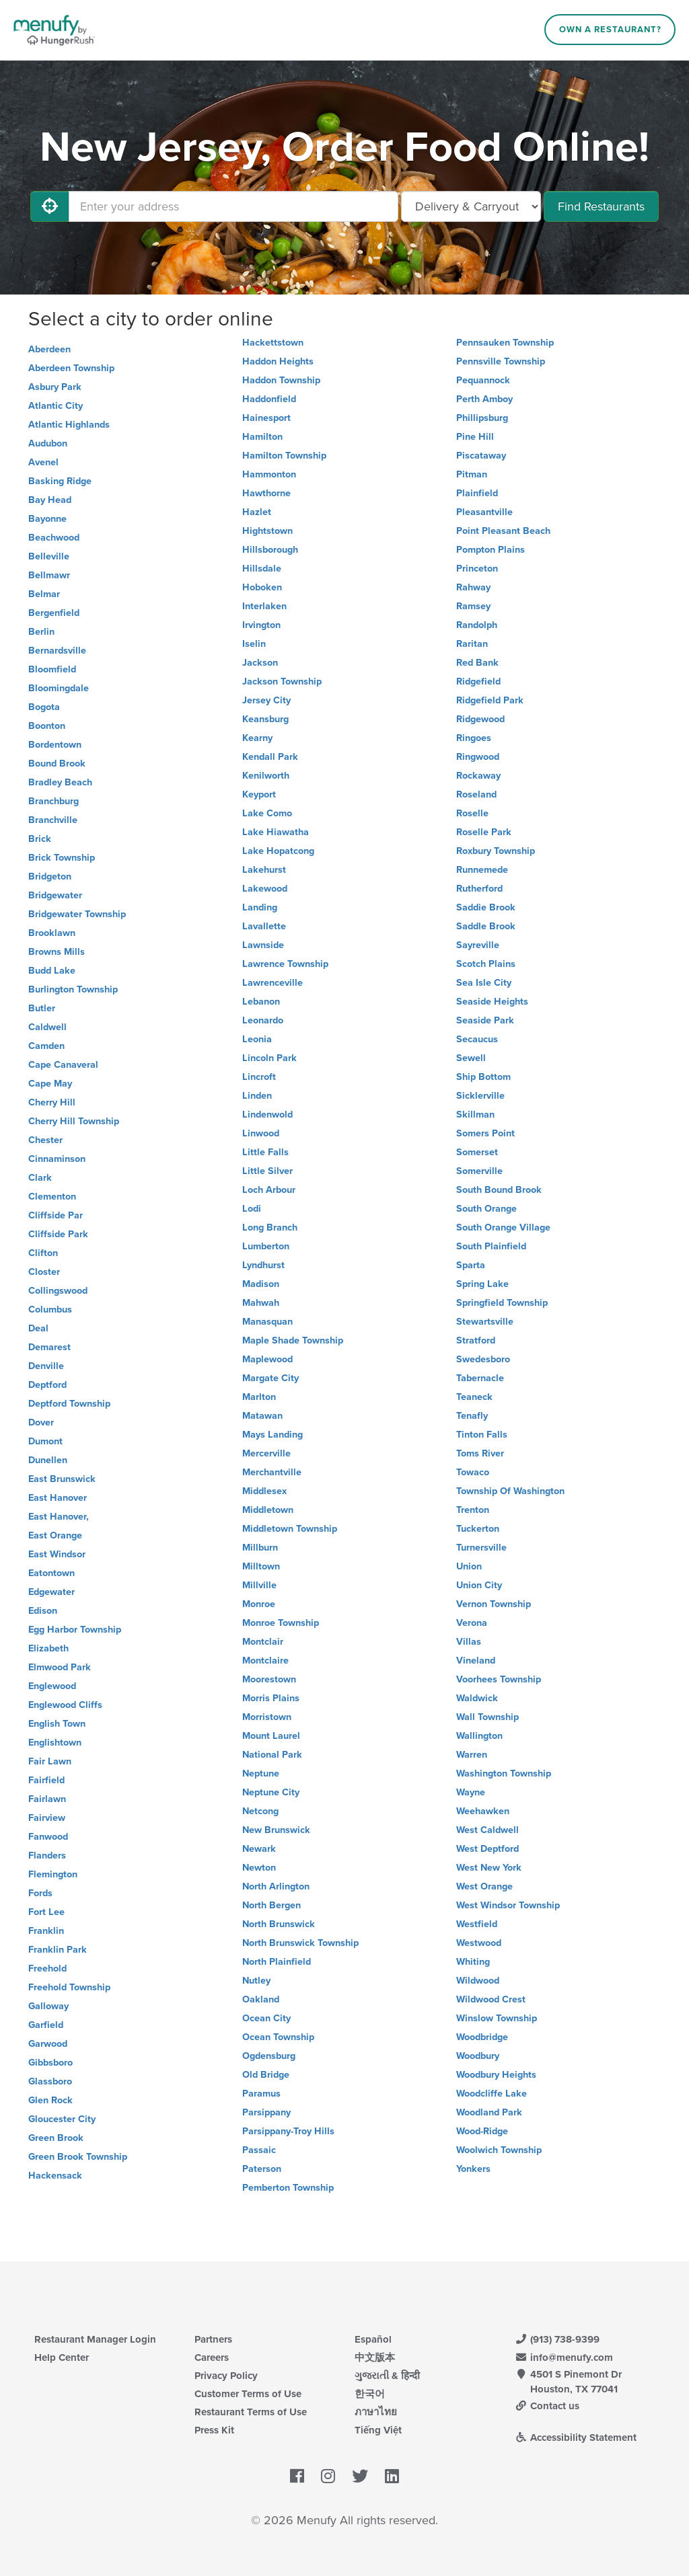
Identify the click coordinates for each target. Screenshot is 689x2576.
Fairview (46, 1818)
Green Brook (55, 2138)
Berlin (41, 631)
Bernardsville (57, 650)
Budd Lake (51, 970)
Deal (38, 1328)
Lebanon (261, 1001)
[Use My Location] (49, 206)
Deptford (47, 1385)
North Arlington (276, 1886)
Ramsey (473, 606)
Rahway (473, 587)
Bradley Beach (60, 782)
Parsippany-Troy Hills (288, 2131)
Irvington (261, 625)
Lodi (251, 1208)
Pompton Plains (490, 549)
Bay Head (49, 500)
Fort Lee (46, 1912)
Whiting (473, 1961)
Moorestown (269, 1679)
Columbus (50, 1309)
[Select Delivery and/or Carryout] (471, 206)
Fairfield (46, 1780)
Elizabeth (48, 1648)
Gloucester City (62, 2119)
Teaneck (474, 1397)
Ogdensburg (268, 2056)
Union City (479, 1585)
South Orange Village (503, 1227)
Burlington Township (73, 989)
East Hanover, (58, 1516)
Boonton (46, 726)
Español (373, 2339)
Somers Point (485, 1133)
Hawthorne (266, 493)
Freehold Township (69, 1987)
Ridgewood (480, 719)
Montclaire (265, 1660)
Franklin (46, 1931)
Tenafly (472, 1415)
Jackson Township (282, 681)
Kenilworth (265, 775)
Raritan (472, 644)
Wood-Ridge (482, 2131)
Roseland (476, 794)
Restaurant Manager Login (95, 2339)
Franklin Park (57, 1949)
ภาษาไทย (376, 2412)
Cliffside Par (55, 1215)
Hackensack (55, 2175)
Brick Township (61, 857)
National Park (272, 1754)
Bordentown (54, 744)
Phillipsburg (482, 418)
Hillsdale (261, 568)
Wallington (479, 1736)
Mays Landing (272, 1434)
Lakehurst (264, 869)
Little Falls (265, 1152)
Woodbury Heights (496, 2074)
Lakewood (264, 888)
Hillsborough (270, 549)
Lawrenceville (272, 982)
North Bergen (271, 1905)
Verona (471, 1623)
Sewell (471, 1058)
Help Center (61, 2357)
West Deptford (487, 1849)
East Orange (55, 1535)
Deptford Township (69, 1403)
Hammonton (269, 474)
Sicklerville (480, 1095)
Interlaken (264, 606)
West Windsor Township (508, 1905)
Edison (42, 1610)
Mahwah (260, 1303)
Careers (211, 2357)
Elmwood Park (59, 1667)
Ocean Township (278, 2037)
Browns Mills (56, 952)
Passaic (259, 2150)
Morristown (266, 1717)
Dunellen (47, 1460)
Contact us (547, 2406)
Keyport (259, 794)
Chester (45, 1140)
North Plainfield (276, 1961)
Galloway (48, 2006)
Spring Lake (482, 1284)
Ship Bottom (483, 1077)
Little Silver (267, 1171)
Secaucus (477, 1039)
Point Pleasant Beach (503, 531)
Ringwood (477, 757)
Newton (259, 1867)
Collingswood (57, 1290)
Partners (213, 2339)
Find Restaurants (601, 206)
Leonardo (262, 1020)
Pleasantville (484, 512)
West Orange (484, 1886)
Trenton (472, 1510)
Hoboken (262, 587)
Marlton (259, 1397)
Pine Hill (475, 436)
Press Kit (214, 2430)
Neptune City (270, 1792)
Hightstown (267, 531)
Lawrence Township (285, 964)
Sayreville (477, 945)
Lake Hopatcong (278, 851)
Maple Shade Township (292, 1340)
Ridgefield (478, 681)
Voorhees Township (498, 1679)
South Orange (486, 1208)
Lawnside (263, 945)
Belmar (44, 594)
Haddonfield (269, 399)
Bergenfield (53, 613)
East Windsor (56, 1554)
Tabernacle (480, 1378)
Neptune (260, 1773)
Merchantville (271, 1472)
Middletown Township (289, 1528)
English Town (56, 1723)
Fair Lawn (49, 1761)
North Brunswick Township (300, 1943)
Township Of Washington (510, 1491)
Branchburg (53, 801)
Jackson (260, 662)
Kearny (257, 738)
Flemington (52, 1874)
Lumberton (265, 1246)
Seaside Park (485, 1020)
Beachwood (53, 537)
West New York (488, 1867)
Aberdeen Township (71, 368)
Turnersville (481, 1547)
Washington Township (503, 1773)
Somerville (479, 1171)
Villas (468, 1641)
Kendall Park (270, 757)
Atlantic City (55, 406)
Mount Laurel (271, 1736)
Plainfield (477, 493)
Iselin (254, 644)
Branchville (52, 820)
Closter (44, 1272)
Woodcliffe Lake (491, 2093)
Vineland (475, 1660)
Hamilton (262, 436)
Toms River (480, 1453)
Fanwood (48, 1836)
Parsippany (266, 2112)
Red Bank (477, 662)
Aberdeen (49, 349)
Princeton (477, 568)
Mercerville (266, 1453)
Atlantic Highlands (69, 424)
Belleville (48, 556)
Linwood (260, 1133)
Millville (259, 1585)
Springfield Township (502, 1303)
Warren (471, 1754)
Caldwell (47, 1027)
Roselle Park (483, 832)
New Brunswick (276, 1830)
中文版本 (375, 2357)
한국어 (370, 2394)
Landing (259, 907)
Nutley (256, 1980)
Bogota (44, 707)
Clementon (52, 1196)
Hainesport (266, 418)
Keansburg (265, 719)
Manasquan (267, 1321)
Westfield (476, 1924)
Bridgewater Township (77, 914)
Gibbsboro (50, 2062)
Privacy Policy (226, 2376)
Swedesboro (483, 1359)
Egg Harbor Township (74, 1629)
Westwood (478, 1943)
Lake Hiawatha (275, 832)
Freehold (47, 1968)
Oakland (260, 1999)
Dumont (45, 1441)
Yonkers (473, 2169)
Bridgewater (55, 895)
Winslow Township (496, 2018)
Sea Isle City (483, 982)
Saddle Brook (485, 926)
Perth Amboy (484, 399)
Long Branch (269, 1227)
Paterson (261, 2169)
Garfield (45, 2025)
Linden (257, 1095)
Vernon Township (493, 1604)
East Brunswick (62, 1479)
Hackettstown (272, 342)
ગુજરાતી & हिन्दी (387, 2376)
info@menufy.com (564, 2357)
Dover (41, 1422)
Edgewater (51, 1592)
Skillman (475, 1114)
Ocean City (266, 2018)
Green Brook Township (77, 2156)
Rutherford (479, 888)
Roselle (472, 813)
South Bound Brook (499, 1190)
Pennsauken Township (505, 342)
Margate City (270, 1378)
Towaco (472, 1472)
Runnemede (482, 869)
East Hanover (57, 1498)
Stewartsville (484, 1321)
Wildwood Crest (490, 1999)
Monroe (258, 1604)
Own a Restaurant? (610, 29)
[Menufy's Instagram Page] (328, 2476)
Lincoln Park (269, 1058)
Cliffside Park (58, 1234)
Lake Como (267, 813)
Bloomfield (52, 669)
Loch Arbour (268, 1190)
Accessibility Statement (576, 2437)
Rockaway (478, 775)
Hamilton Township (284, 455)
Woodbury (477, 2056)
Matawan (262, 1415)
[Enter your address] (233, 206)
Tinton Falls (481, 1434)
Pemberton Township (288, 2187)
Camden (46, 1046)
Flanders (47, 1855)
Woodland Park (489, 2112)
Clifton (43, 1253)
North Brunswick (278, 1924)
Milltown (261, 1566)
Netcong (260, 1811)
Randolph (476, 625)
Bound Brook (56, 763)
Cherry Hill (51, 1102)
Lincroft (259, 1077)
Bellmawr (49, 575)
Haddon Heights (278, 361)
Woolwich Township (499, 2150)
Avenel (43, 462)
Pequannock (483, 380)
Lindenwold (267, 1114)
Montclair (262, 1641)
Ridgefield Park (489, 700)
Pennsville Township (500, 361)
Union (469, 1566)
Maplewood (267, 1359)
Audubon (47, 443)
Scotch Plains (485, 964)
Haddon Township (281, 380)
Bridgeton (49, 876)
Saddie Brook (485, 907)
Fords (40, 1893)
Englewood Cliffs (65, 1705)
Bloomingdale (58, 688)
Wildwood (477, 1980)
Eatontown (51, 1573)
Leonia (257, 1039)
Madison (260, 1284)
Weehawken (482, 1811)
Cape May (50, 1083)
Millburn (260, 1547)
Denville (46, 1366)
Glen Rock (50, 2100)
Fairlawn (47, 1799)
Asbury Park (54, 387)
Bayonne (47, 518)
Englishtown (54, 1742)
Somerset (477, 1152)
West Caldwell (487, 1830)
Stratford (475, 1340)
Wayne (470, 1792)
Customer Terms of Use (247, 2394)
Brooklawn (51, 933)
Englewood (52, 1686)
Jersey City (266, 700)
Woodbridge (482, 2037)
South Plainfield (491, 1246)
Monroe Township (280, 1623)
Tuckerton (477, 1528)
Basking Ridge (60, 481)
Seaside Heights (492, 1001)
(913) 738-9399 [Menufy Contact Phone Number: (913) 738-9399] (557, 2339)
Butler (41, 1008)
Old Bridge (265, 2074)
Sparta (470, 1265)
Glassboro (50, 2081)
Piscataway (481, 455)
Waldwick (477, 1698)
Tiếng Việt (378, 2430)
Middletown (267, 1510)
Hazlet (256, 512)
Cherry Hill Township (73, 1121)
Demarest (49, 1347)
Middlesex (264, 1491)
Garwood (47, 2044)
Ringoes (473, 738)
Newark (259, 1849)
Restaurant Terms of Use (250, 2412)
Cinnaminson (56, 1159)
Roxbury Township (495, 851)
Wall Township (487, 1717)
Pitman (471, 474)
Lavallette (264, 926)
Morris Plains (270, 1698)
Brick (39, 839)
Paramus (261, 2093)
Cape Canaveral (63, 1064)
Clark (40, 1177)
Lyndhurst (263, 1265)
